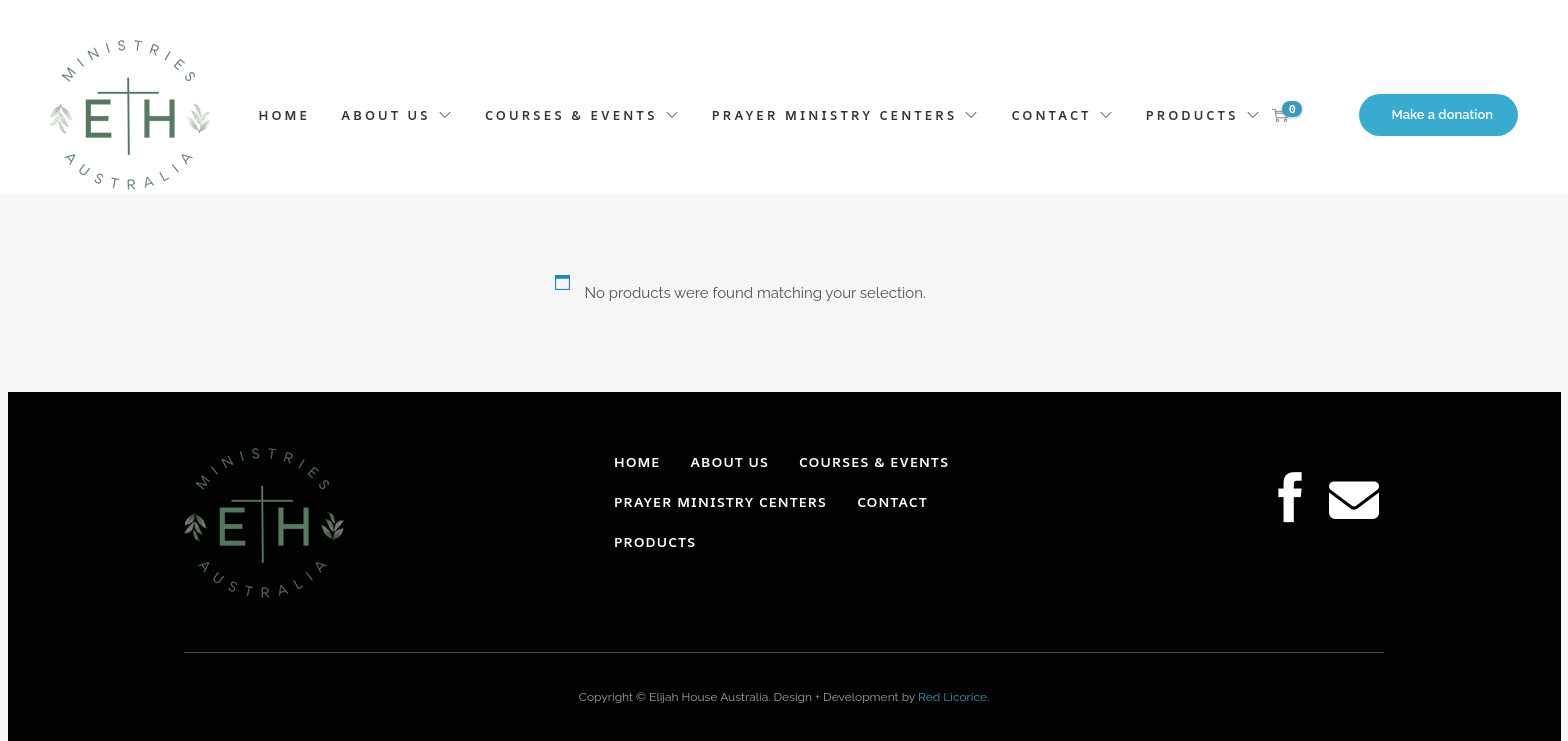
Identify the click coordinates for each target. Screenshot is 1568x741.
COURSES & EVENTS (571, 115)
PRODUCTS (1192, 115)
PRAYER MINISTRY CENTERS (835, 115)
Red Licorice (952, 697)
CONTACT (1052, 115)
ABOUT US (386, 115)
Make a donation (1442, 114)
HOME (284, 115)
